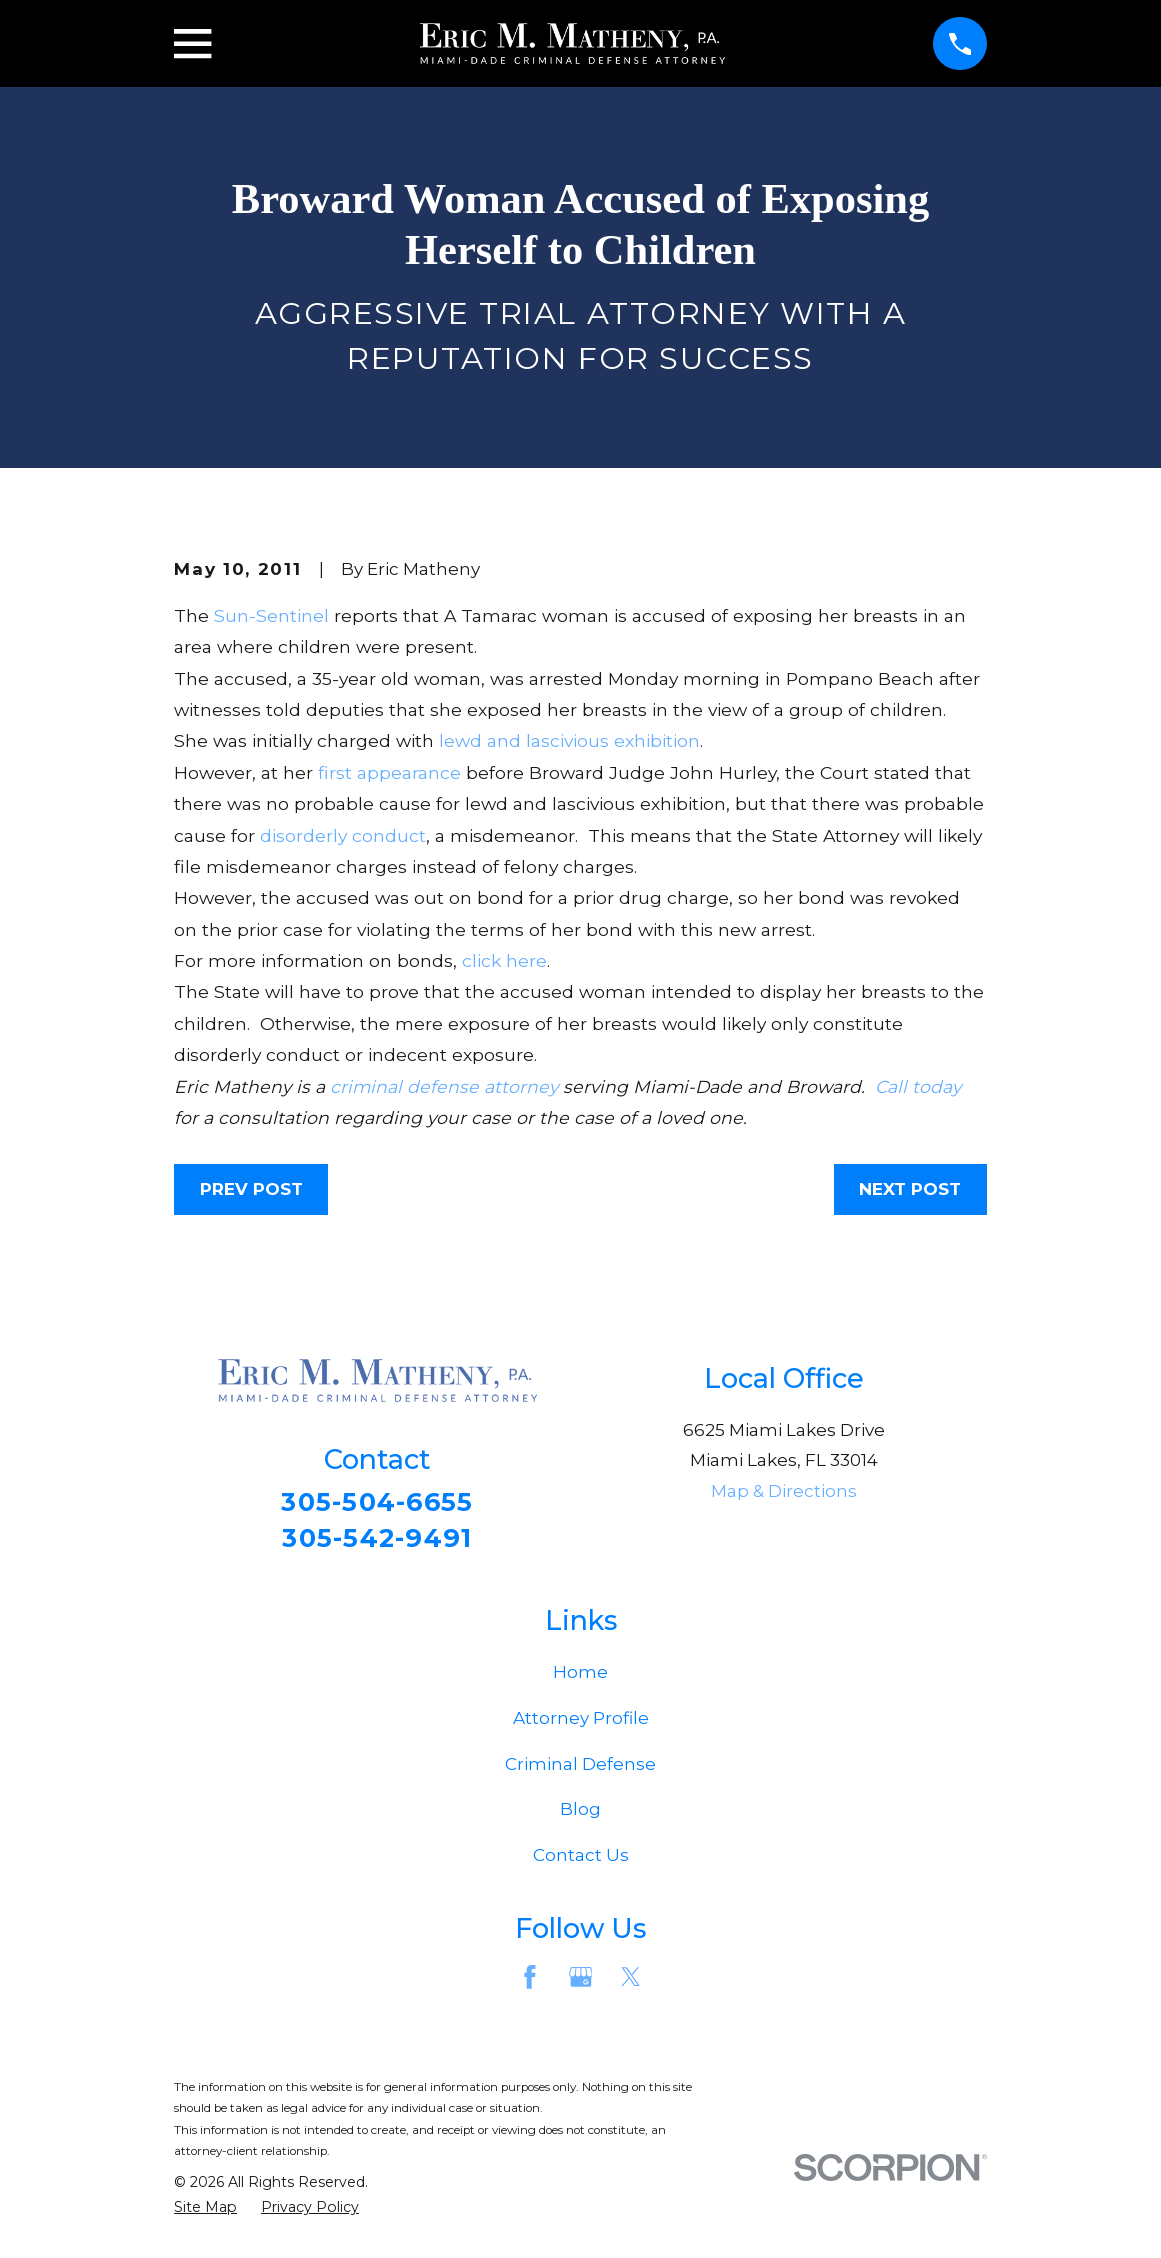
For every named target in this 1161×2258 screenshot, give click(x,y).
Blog (580, 1816)
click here (504, 960)
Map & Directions (784, 1491)
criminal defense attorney (444, 1086)
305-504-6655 (377, 1503)
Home (580, 1679)
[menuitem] (205, 2215)
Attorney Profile (581, 1725)
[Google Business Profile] (581, 1983)
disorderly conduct (343, 835)
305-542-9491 (377, 1541)
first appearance (389, 772)
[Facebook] (530, 1983)
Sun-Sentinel (271, 615)
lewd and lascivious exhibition (569, 740)
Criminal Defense (580, 1770)
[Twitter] (631, 1983)
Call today (918, 1086)
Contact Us (581, 1862)
